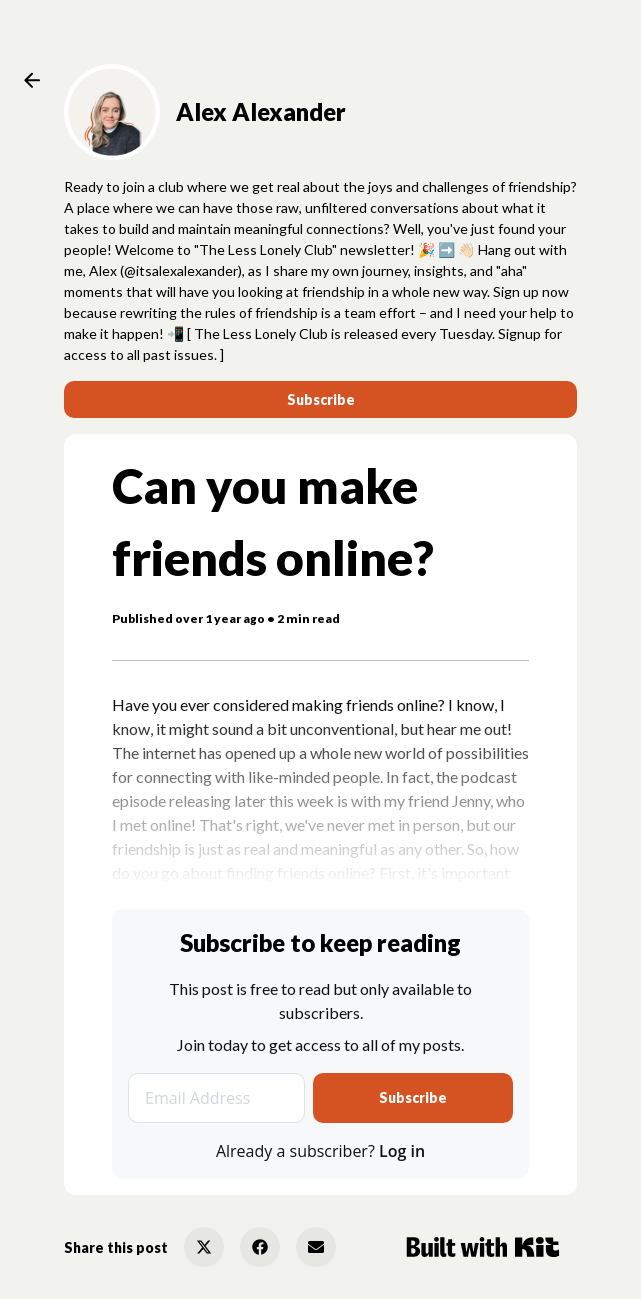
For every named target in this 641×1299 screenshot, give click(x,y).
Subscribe (321, 399)
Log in (402, 1151)
